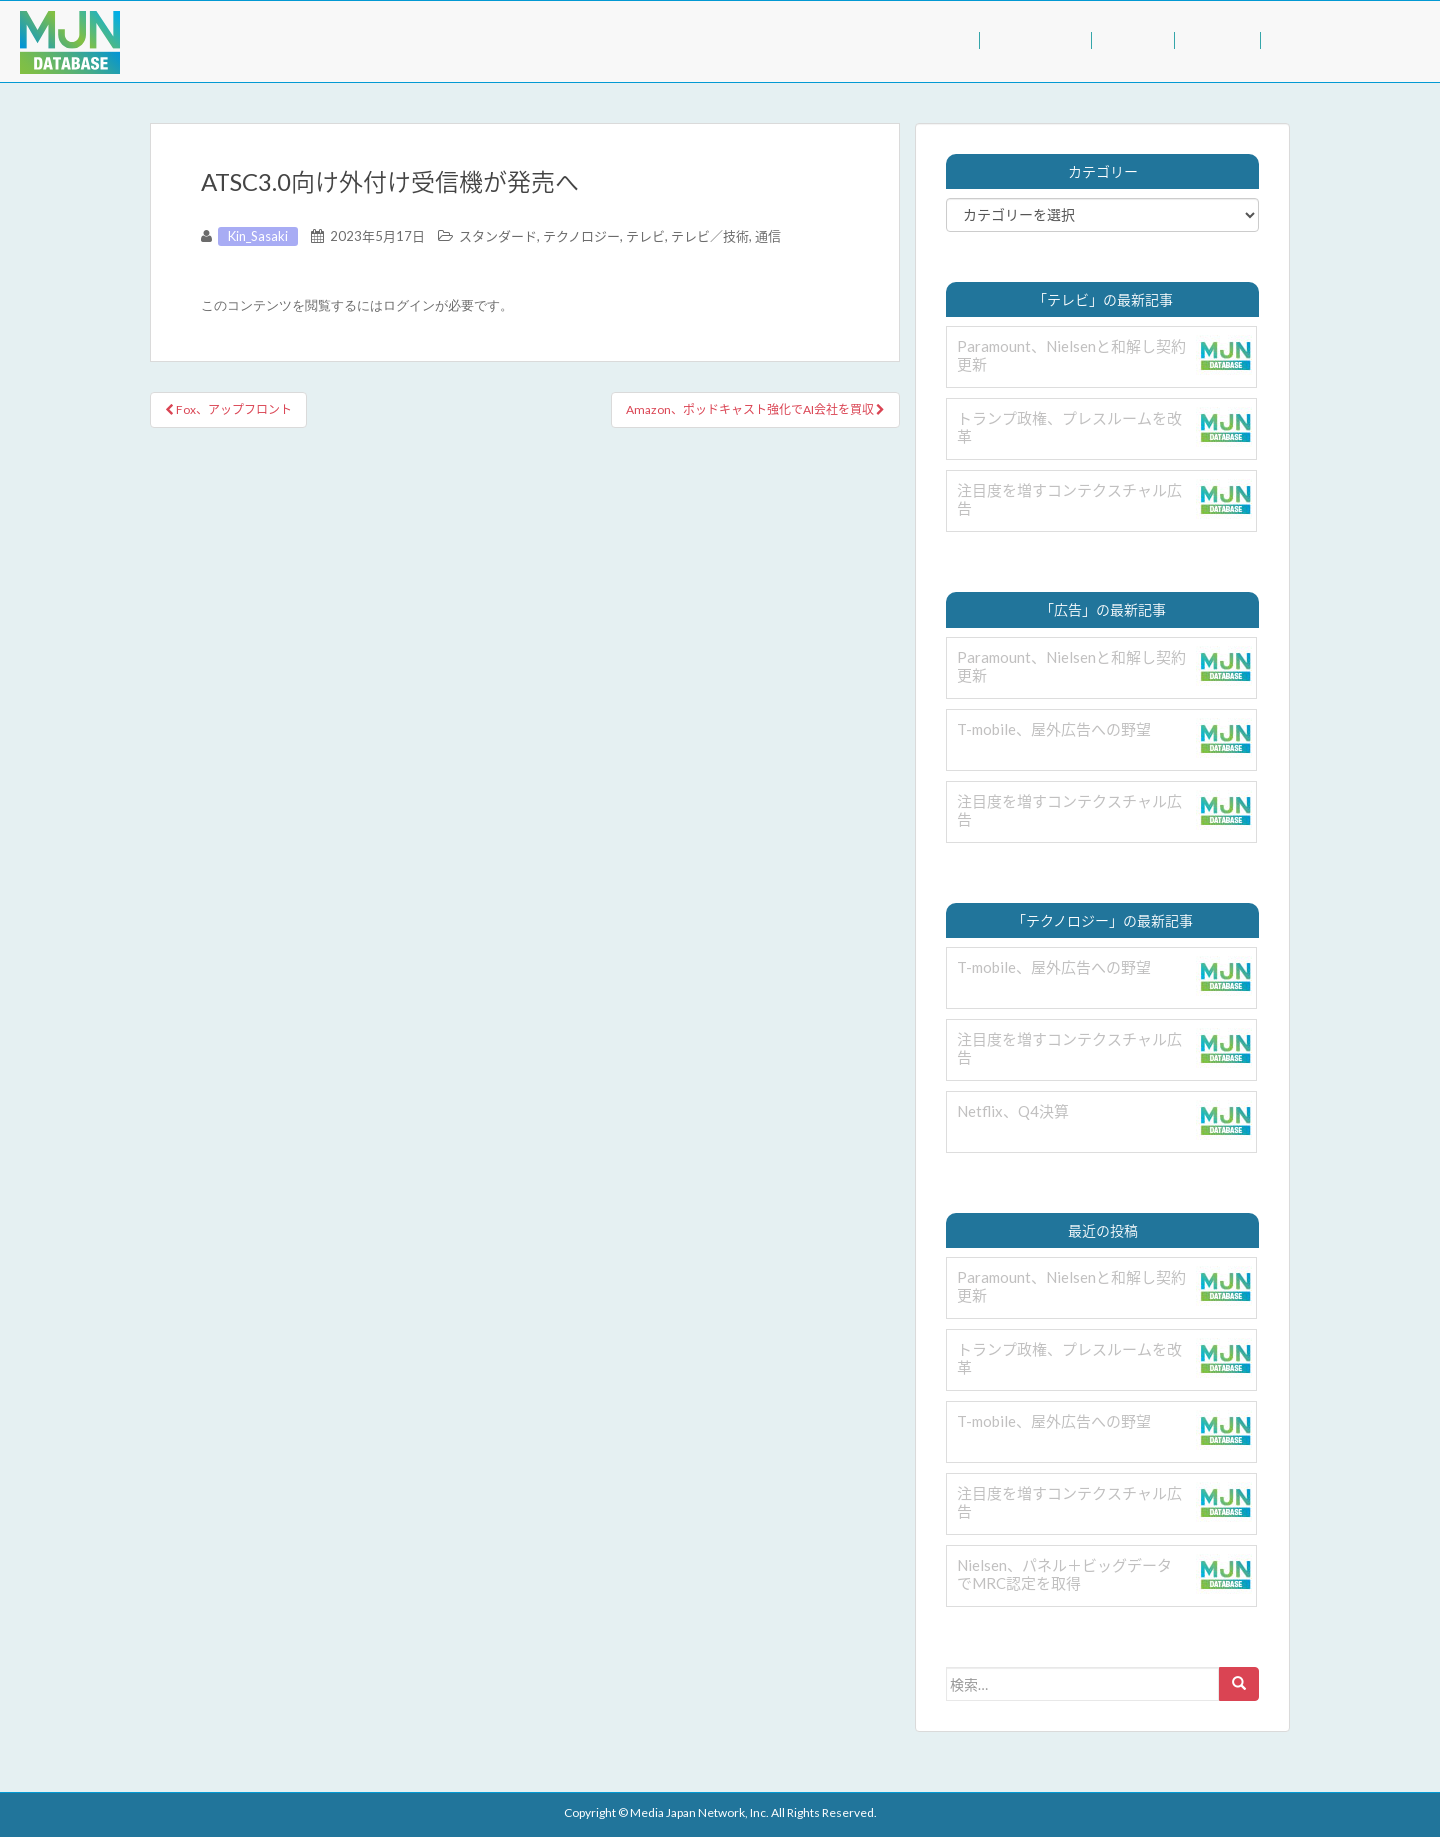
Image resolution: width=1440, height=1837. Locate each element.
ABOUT (1217, 40)
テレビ (645, 236)
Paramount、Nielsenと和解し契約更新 (1071, 355)
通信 (768, 236)
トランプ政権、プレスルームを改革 (1069, 427)
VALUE (1132, 40)
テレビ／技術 (710, 236)
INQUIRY (1309, 40)
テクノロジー (581, 236)
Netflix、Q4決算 (1013, 1111)
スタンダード (498, 236)
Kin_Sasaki (258, 236)
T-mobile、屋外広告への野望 (1054, 729)
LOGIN (1400, 40)
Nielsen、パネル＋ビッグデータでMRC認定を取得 (1064, 1574)
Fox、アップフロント (228, 409)
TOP (948, 40)
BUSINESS (1035, 40)
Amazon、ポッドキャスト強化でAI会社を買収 (755, 409)
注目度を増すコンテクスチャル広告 (1069, 499)
